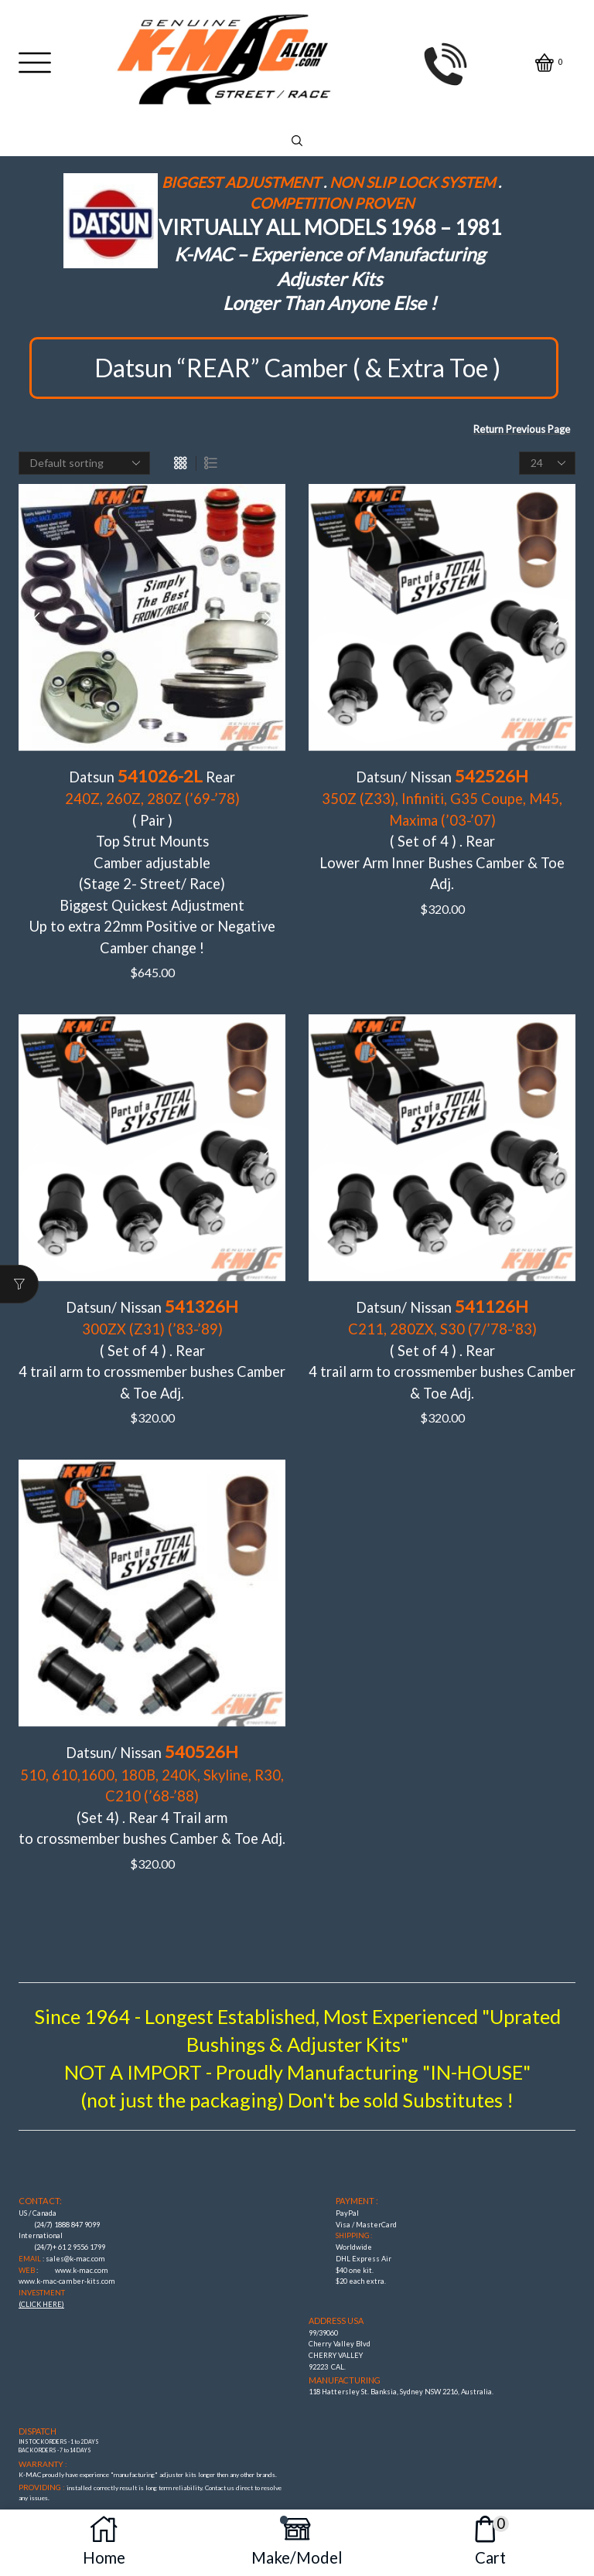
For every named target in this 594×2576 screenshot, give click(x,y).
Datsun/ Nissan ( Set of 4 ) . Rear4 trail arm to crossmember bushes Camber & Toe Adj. (442, 1315)
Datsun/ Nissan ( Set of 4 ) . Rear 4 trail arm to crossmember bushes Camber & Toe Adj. (152, 1315)
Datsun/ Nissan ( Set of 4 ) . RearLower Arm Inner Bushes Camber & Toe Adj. (442, 811)
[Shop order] (84, 463)
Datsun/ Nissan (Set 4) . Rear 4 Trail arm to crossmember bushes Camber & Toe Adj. (152, 1747)
